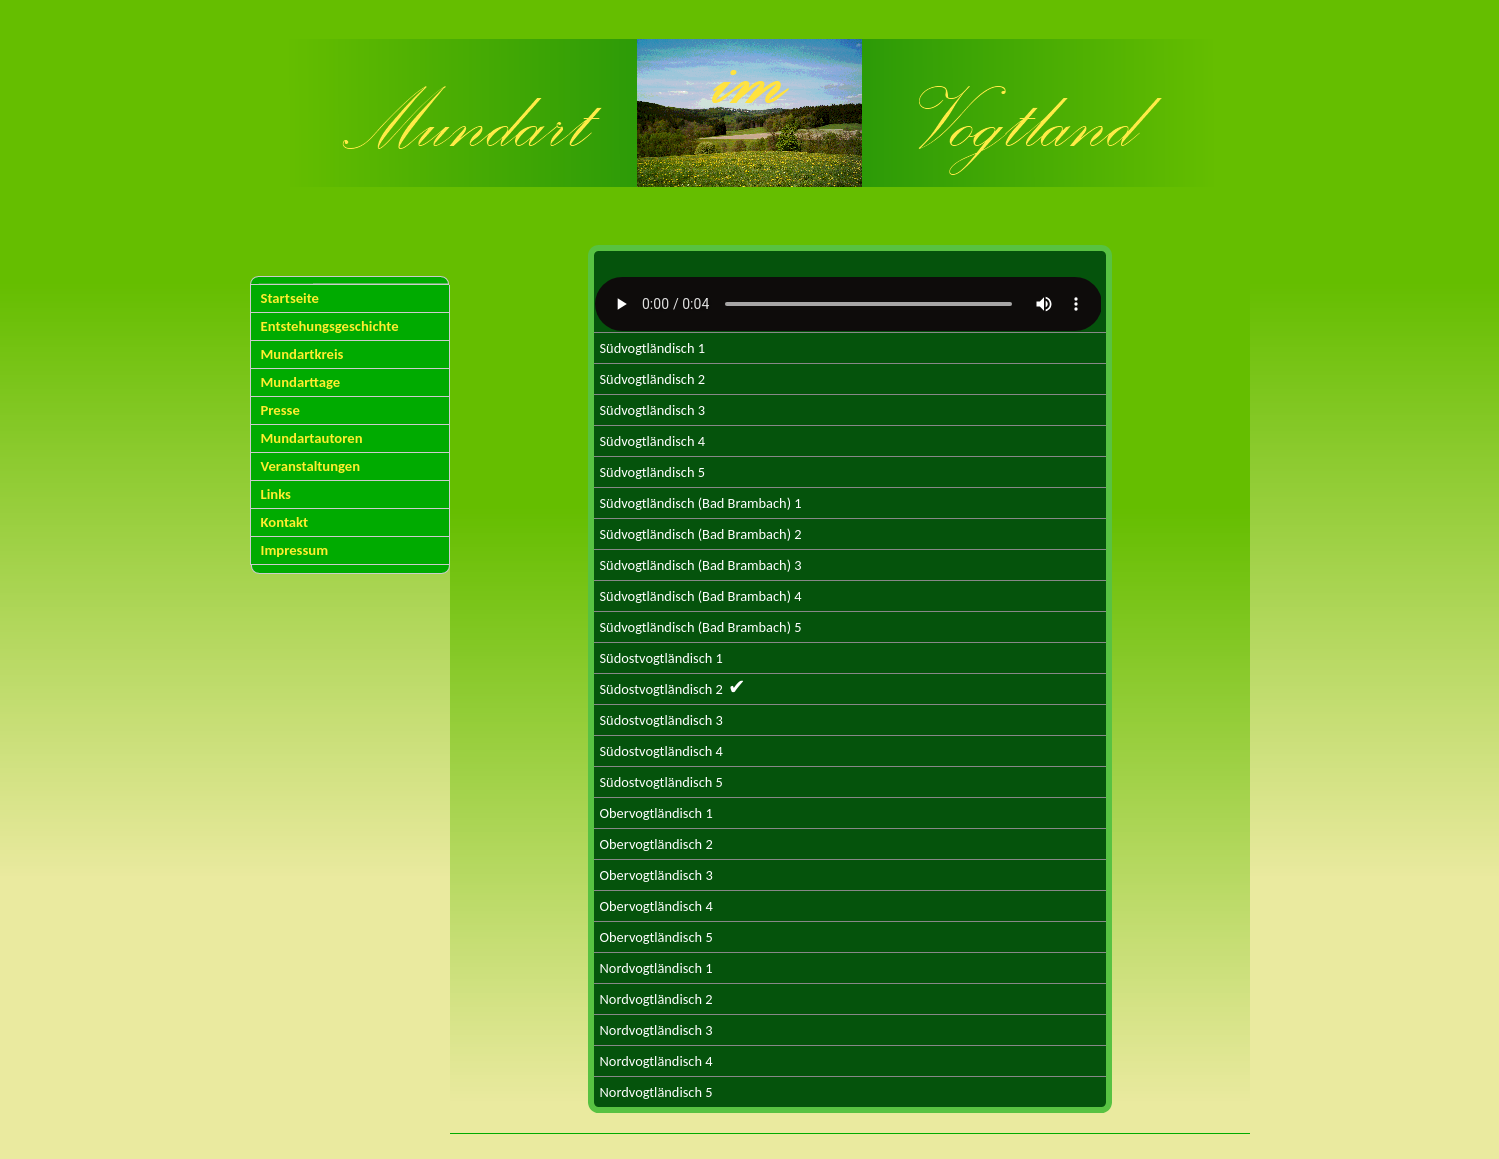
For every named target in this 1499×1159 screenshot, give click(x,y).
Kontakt (285, 522)
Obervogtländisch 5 (656, 937)
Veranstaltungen (311, 466)
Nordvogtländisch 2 (656, 999)
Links (276, 494)
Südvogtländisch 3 (653, 410)
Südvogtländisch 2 (653, 379)
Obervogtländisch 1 (656, 813)
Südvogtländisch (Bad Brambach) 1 (701, 503)
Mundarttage (301, 382)
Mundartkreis (302, 354)
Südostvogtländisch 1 (661, 658)
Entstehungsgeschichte (330, 326)
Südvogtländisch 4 (653, 441)
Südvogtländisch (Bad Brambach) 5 (701, 627)
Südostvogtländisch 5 (661, 782)
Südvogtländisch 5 (653, 472)
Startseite (290, 298)
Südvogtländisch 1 (653, 348)
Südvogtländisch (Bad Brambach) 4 (701, 596)
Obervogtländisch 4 (656, 906)
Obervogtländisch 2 (656, 844)
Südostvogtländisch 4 (661, 751)
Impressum (295, 550)
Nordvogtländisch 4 (656, 1061)
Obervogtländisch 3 (656, 875)
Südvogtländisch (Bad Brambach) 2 (701, 534)
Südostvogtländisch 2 (673, 687)
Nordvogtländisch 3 (656, 1030)
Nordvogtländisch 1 (656, 968)
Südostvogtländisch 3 (661, 720)
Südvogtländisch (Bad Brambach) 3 (701, 565)
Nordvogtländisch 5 (656, 1092)
